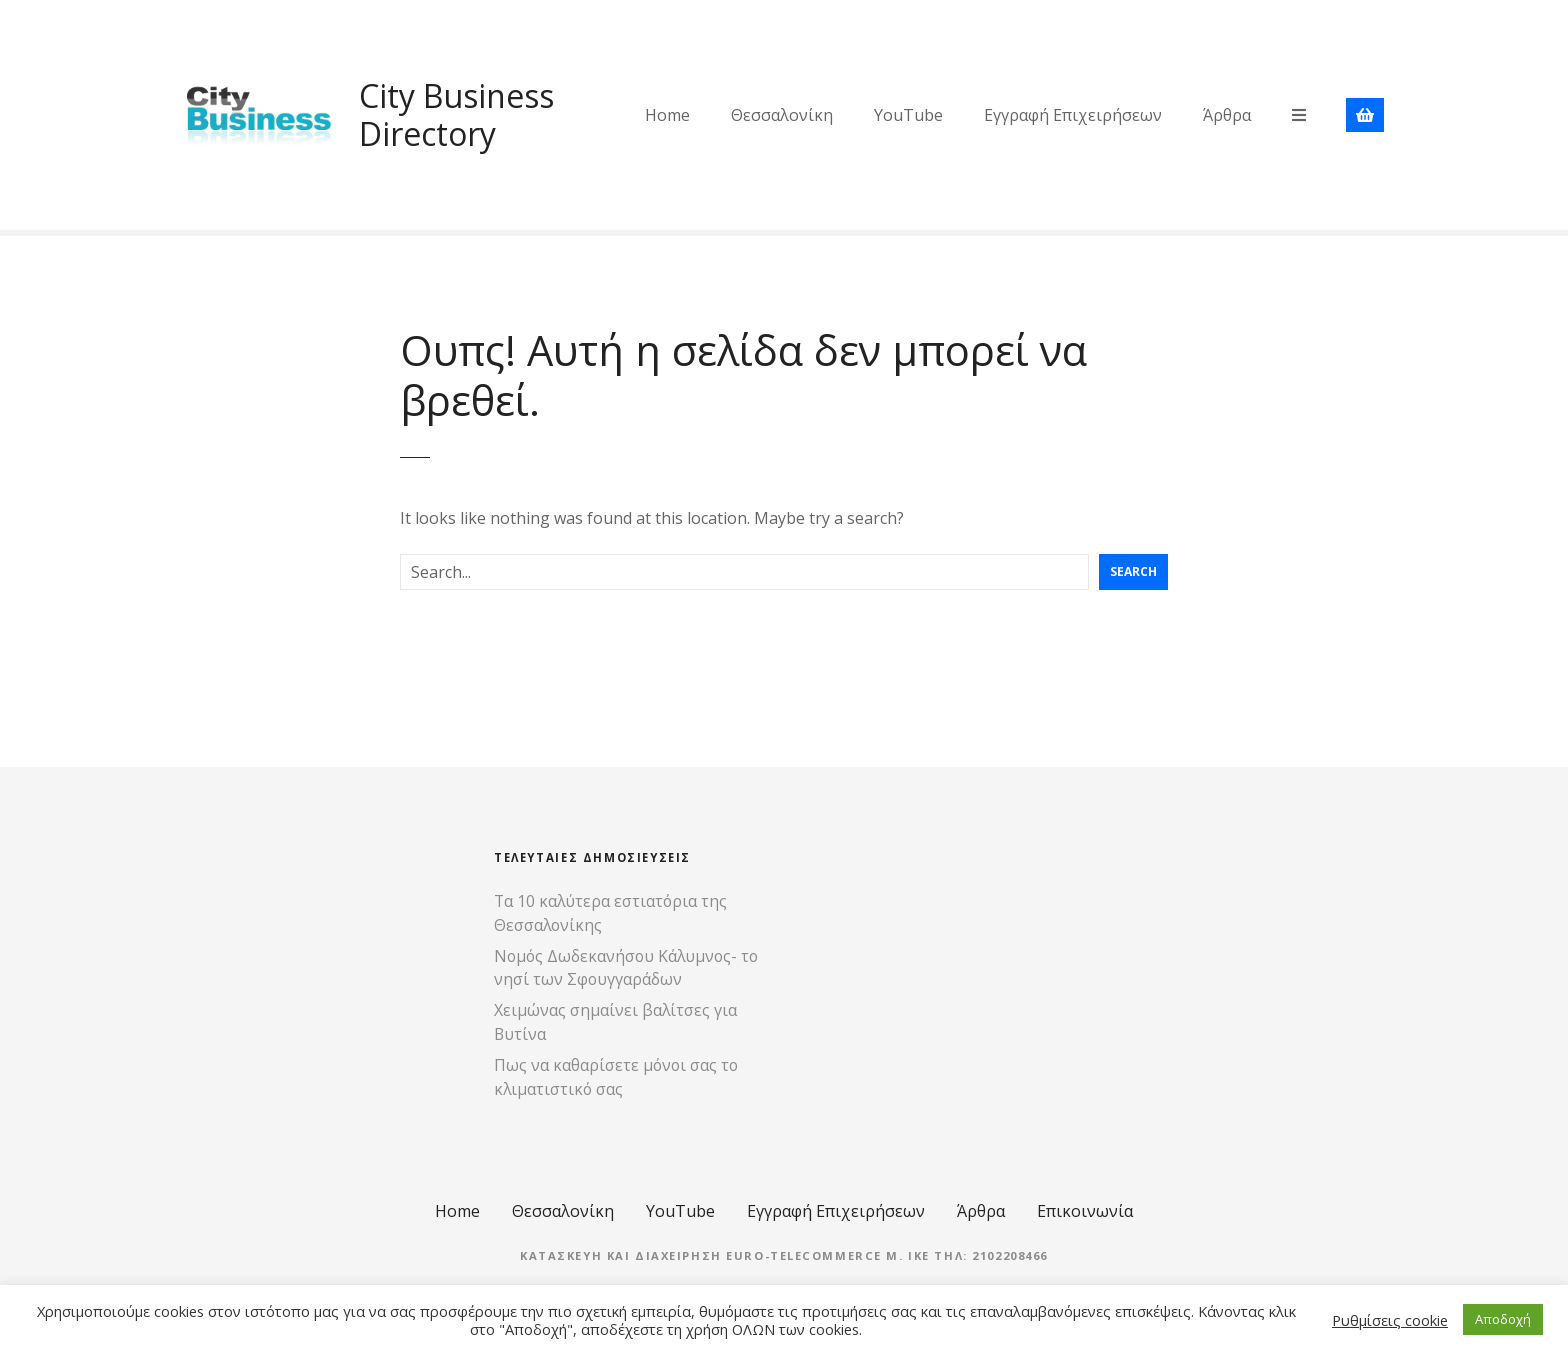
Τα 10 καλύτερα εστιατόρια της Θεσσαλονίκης (610, 913)
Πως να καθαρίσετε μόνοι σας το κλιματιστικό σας (616, 1077)
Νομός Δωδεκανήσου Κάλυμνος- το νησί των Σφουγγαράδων (626, 968)
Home (667, 115)
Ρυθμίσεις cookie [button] (1390, 1320)
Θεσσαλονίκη (782, 115)
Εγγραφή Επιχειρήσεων (1073, 115)
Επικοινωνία (1085, 1211)
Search (1133, 571)
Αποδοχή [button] (1503, 1319)
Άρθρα (1227, 115)
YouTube (908, 115)
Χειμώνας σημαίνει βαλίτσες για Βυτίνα (615, 1022)
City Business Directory (456, 114)
